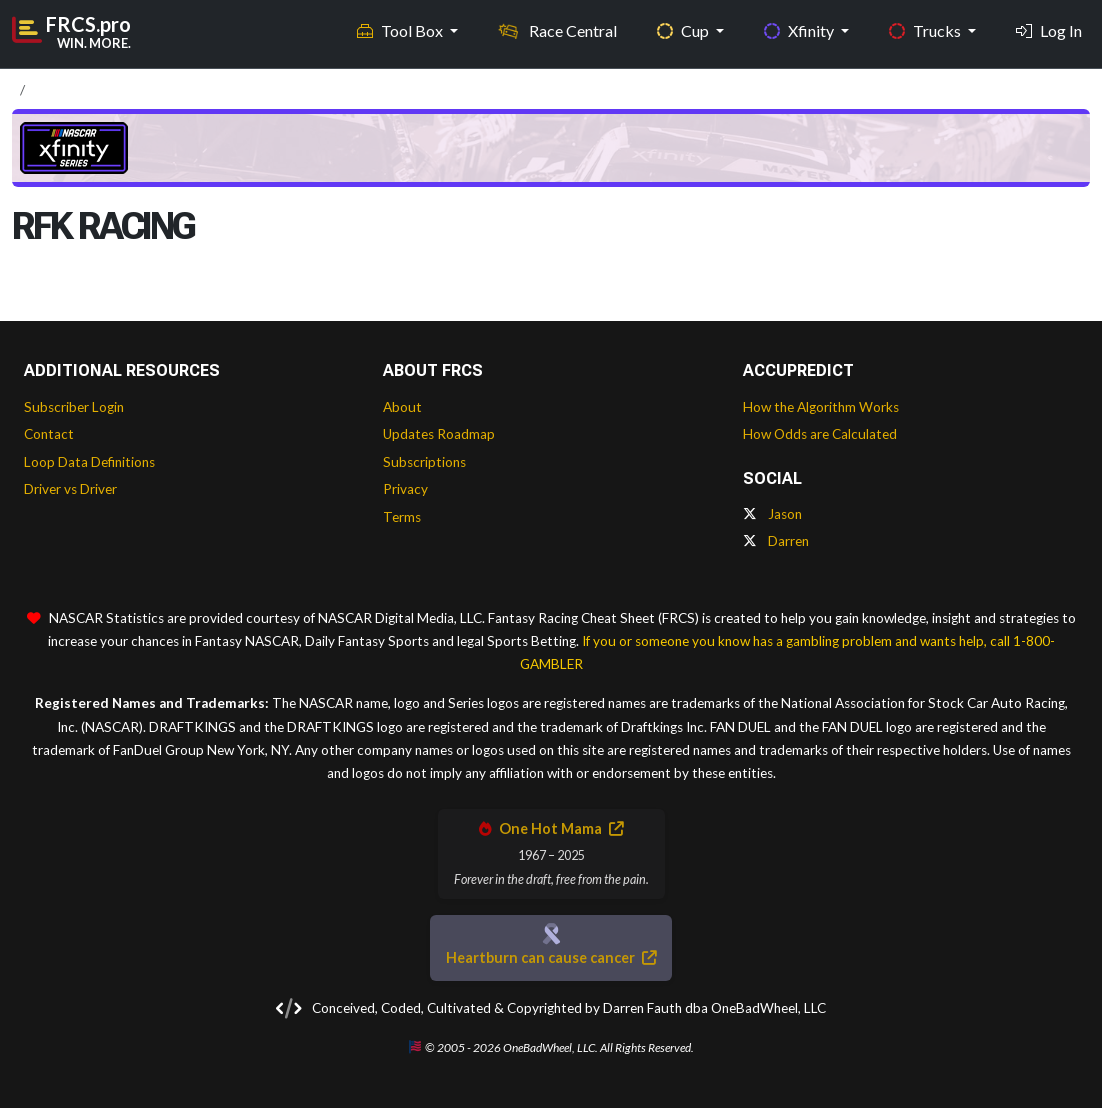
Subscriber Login (74, 407)
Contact (49, 434)
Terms (402, 517)
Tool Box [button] (401, 30)
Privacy (405, 489)
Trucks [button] (926, 30)
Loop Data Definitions (89, 462)
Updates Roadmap (439, 434)
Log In (1049, 30)
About (402, 407)
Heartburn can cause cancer (551, 957)
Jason (772, 514)
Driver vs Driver (70, 489)
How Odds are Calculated (820, 434)
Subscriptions (424, 462)
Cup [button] (684, 30)
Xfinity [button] (800, 30)
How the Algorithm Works (821, 407)
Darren (776, 541)
